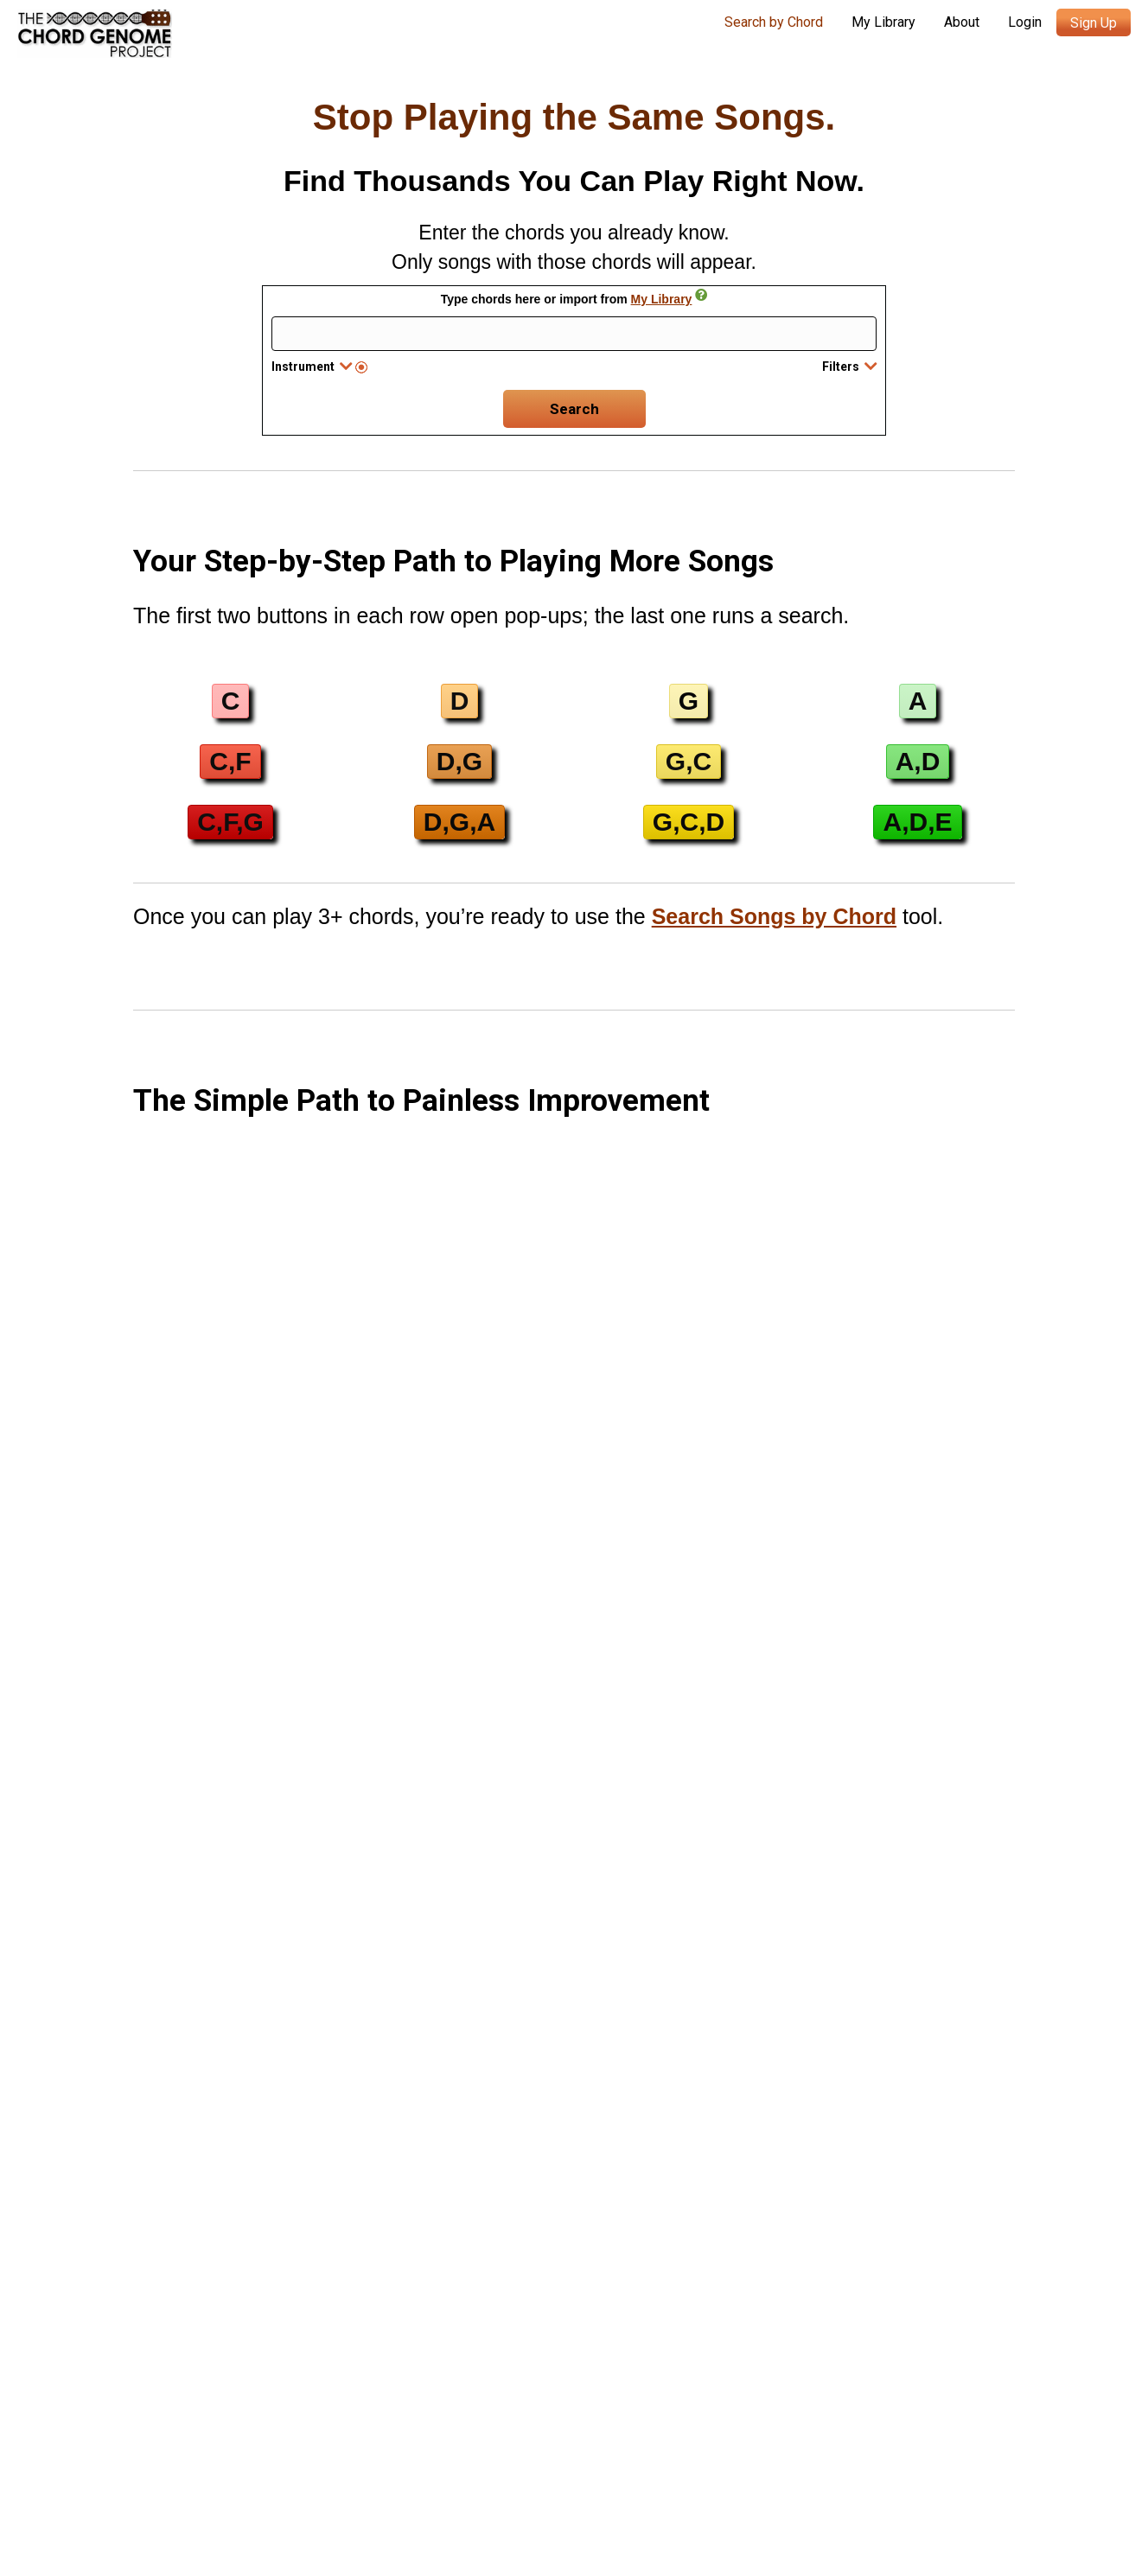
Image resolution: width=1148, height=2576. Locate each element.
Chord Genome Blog (183, 2407)
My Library (883, 22)
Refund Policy (905, 2471)
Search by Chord (773, 22)
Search (574, 409)
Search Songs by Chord (774, 916)
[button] (231, 701)
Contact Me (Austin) (181, 2437)
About (961, 22)
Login (1025, 22)
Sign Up (1093, 23)
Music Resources (172, 2466)
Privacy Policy (807, 2471)
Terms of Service (608, 2492)
